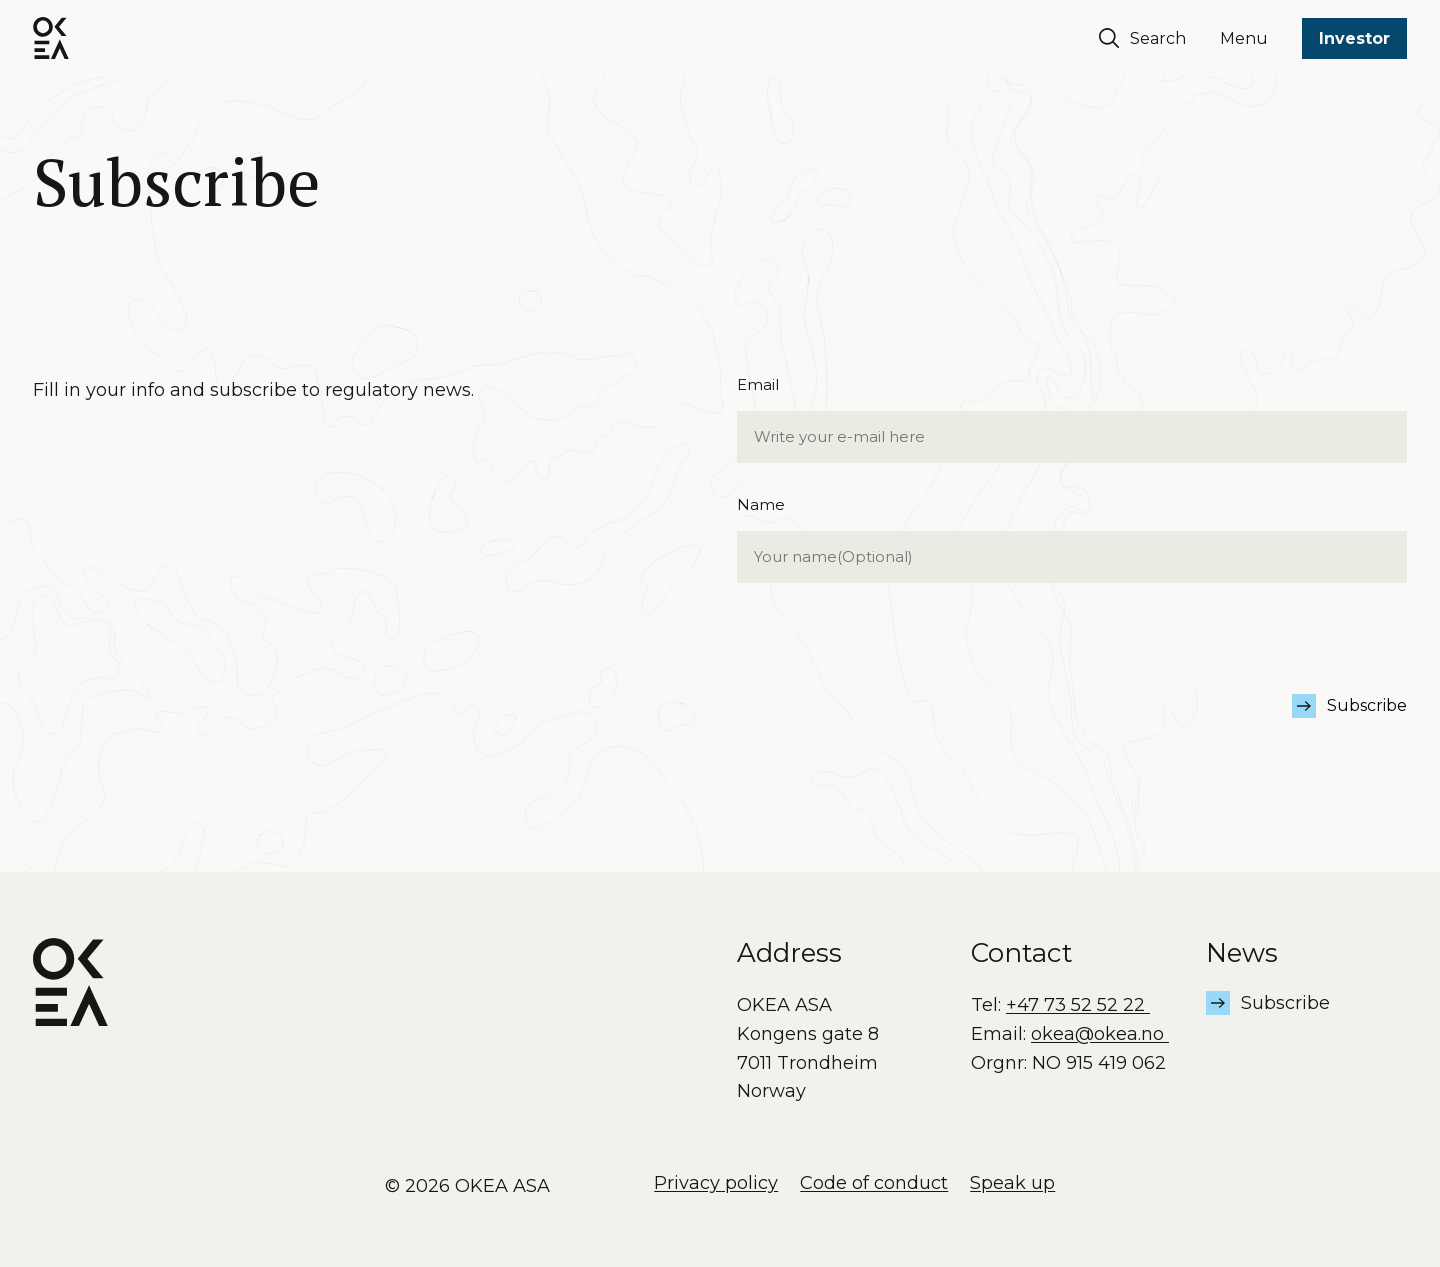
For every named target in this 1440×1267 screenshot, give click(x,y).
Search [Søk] (1142, 38)
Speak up (1012, 1183)
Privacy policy (716, 1183)
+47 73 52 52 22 (1078, 1005)
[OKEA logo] (51, 38)
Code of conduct (874, 1183)
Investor (1354, 38)
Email (1072, 419)
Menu (1244, 38)
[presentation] (889, 655)
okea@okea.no (1100, 1034)
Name (1072, 539)
